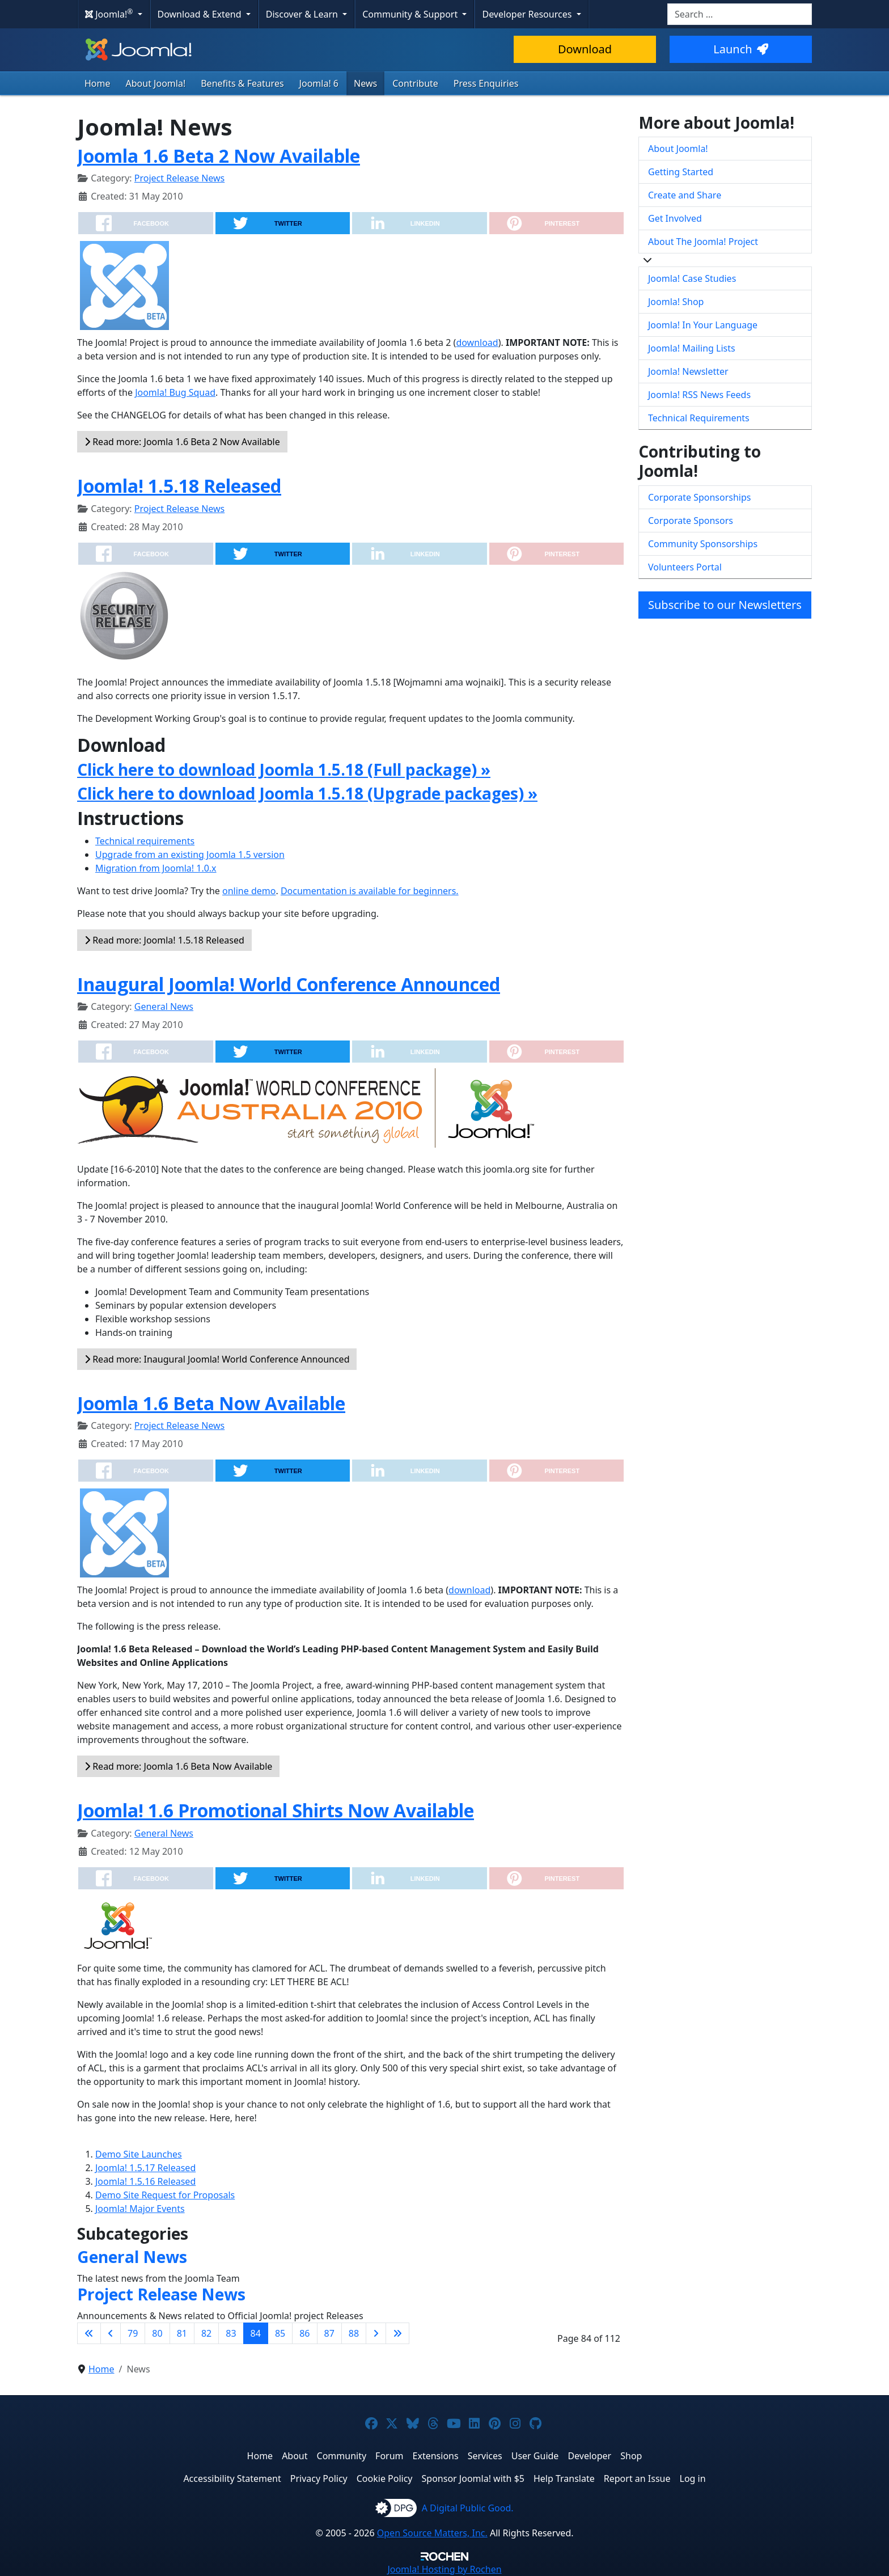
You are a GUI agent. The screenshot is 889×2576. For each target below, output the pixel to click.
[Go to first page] (89, 2333)
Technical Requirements (699, 418)
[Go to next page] (376, 2333)
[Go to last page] (397, 2333)
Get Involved (675, 218)
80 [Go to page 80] (157, 2333)
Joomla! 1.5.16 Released (145, 2181)
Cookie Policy (385, 2478)
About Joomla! (156, 83)
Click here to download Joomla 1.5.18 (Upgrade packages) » (307, 793)
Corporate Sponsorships (699, 497)
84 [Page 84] (256, 2333)
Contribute (415, 83)
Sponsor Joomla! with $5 (473, 2478)
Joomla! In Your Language (702, 325)
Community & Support (411, 14)
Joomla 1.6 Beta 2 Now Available (218, 155)
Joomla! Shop (676, 301)
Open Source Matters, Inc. (432, 2533)
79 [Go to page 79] (133, 2333)
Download (585, 49)
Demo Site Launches (138, 2154)
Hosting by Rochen (444, 2569)
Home (97, 83)
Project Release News (179, 178)
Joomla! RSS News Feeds (699, 394)
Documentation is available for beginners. (370, 891)
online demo (249, 891)
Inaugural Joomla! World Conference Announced (288, 984)
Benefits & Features (242, 83)
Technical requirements (144, 841)
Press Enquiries (486, 83)
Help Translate (564, 2478)
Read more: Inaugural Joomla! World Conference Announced (216, 1359)
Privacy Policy (319, 2478)
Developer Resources (528, 14)
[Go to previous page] (110, 2333)
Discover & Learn (303, 14)
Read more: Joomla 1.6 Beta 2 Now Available (182, 441)
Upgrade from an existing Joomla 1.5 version (190, 854)
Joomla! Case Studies (692, 278)
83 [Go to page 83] (231, 2333)
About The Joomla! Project (703, 241)
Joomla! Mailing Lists (691, 348)
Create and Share (684, 195)
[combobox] (739, 14)
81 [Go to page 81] (182, 2333)
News (365, 83)
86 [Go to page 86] (304, 2333)
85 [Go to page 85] (280, 2333)
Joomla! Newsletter (688, 371)
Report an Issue (637, 2478)
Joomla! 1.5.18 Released (179, 485)
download (477, 342)
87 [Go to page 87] (329, 2333)
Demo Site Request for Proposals (165, 2195)
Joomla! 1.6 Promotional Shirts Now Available (275, 1810)
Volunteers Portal (685, 567)
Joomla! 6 (318, 83)
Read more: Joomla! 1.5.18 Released (164, 940)
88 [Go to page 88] (354, 2333)
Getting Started (680, 172)
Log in (693, 2478)
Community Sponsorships (702, 544)
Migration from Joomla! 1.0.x (156, 868)
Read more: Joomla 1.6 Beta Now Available (178, 1766)
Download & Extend (201, 14)
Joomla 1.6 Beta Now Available (211, 1403)
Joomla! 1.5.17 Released (145, 2168)
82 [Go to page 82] (206, 2333)
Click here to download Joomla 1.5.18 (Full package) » (283, 769)
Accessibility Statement (232, 2478)
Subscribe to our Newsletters (725, 604)
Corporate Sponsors (690, 520)
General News (163, 1006)
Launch (740, 49)
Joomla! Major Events (140, 2208)
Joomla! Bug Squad (175, 392)
